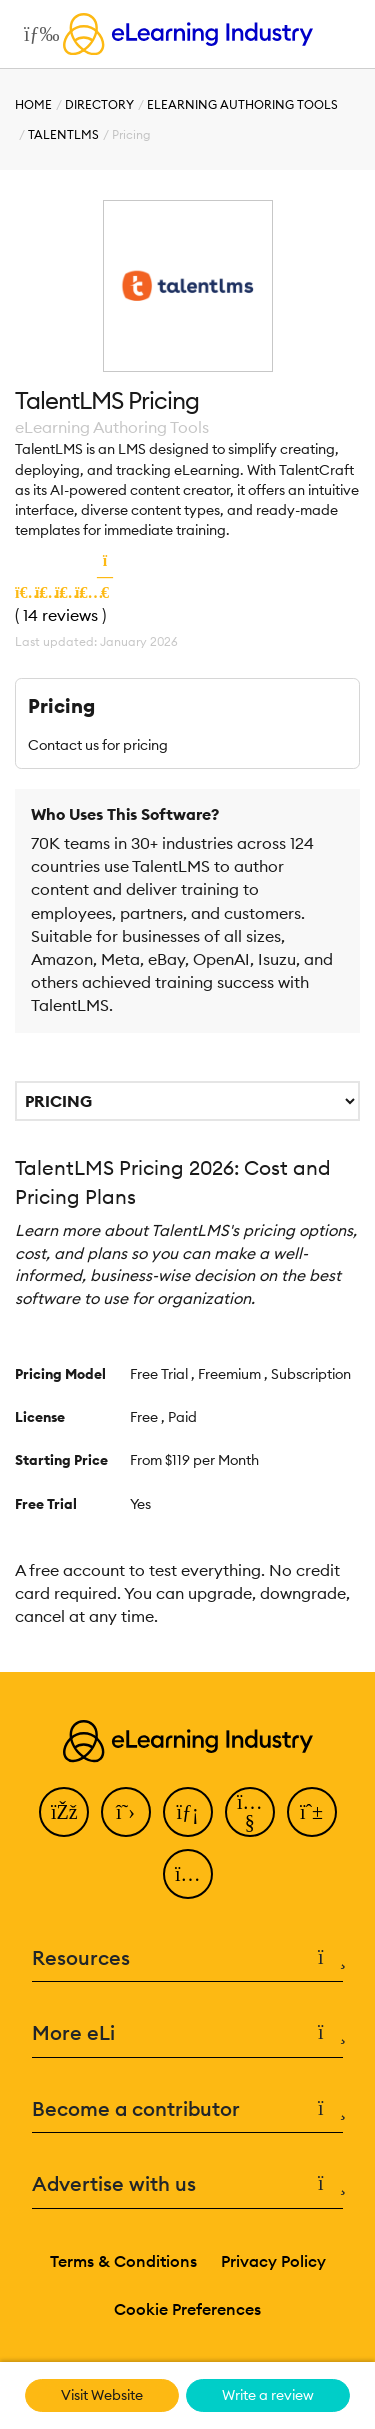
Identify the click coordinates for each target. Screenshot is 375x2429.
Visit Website (102, 2395)
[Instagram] (188, 1874)
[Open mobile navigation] (36, 34)
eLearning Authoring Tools (242, 104)
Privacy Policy (273, 2261)
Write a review (268, 2395)
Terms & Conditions (123, 2261)
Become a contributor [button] (187, 2109)
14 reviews (60, 615)
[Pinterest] (312, 1812)
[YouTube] (250, 1812)
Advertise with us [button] (187, 2184)
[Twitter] (126, 1812)
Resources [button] (187, 1958)
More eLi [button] (187, 2033)
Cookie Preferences (187, 2309)
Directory (99, 104)
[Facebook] (64, 1812)
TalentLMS (63, 134)
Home (33, 104)
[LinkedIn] (188, 1812)
